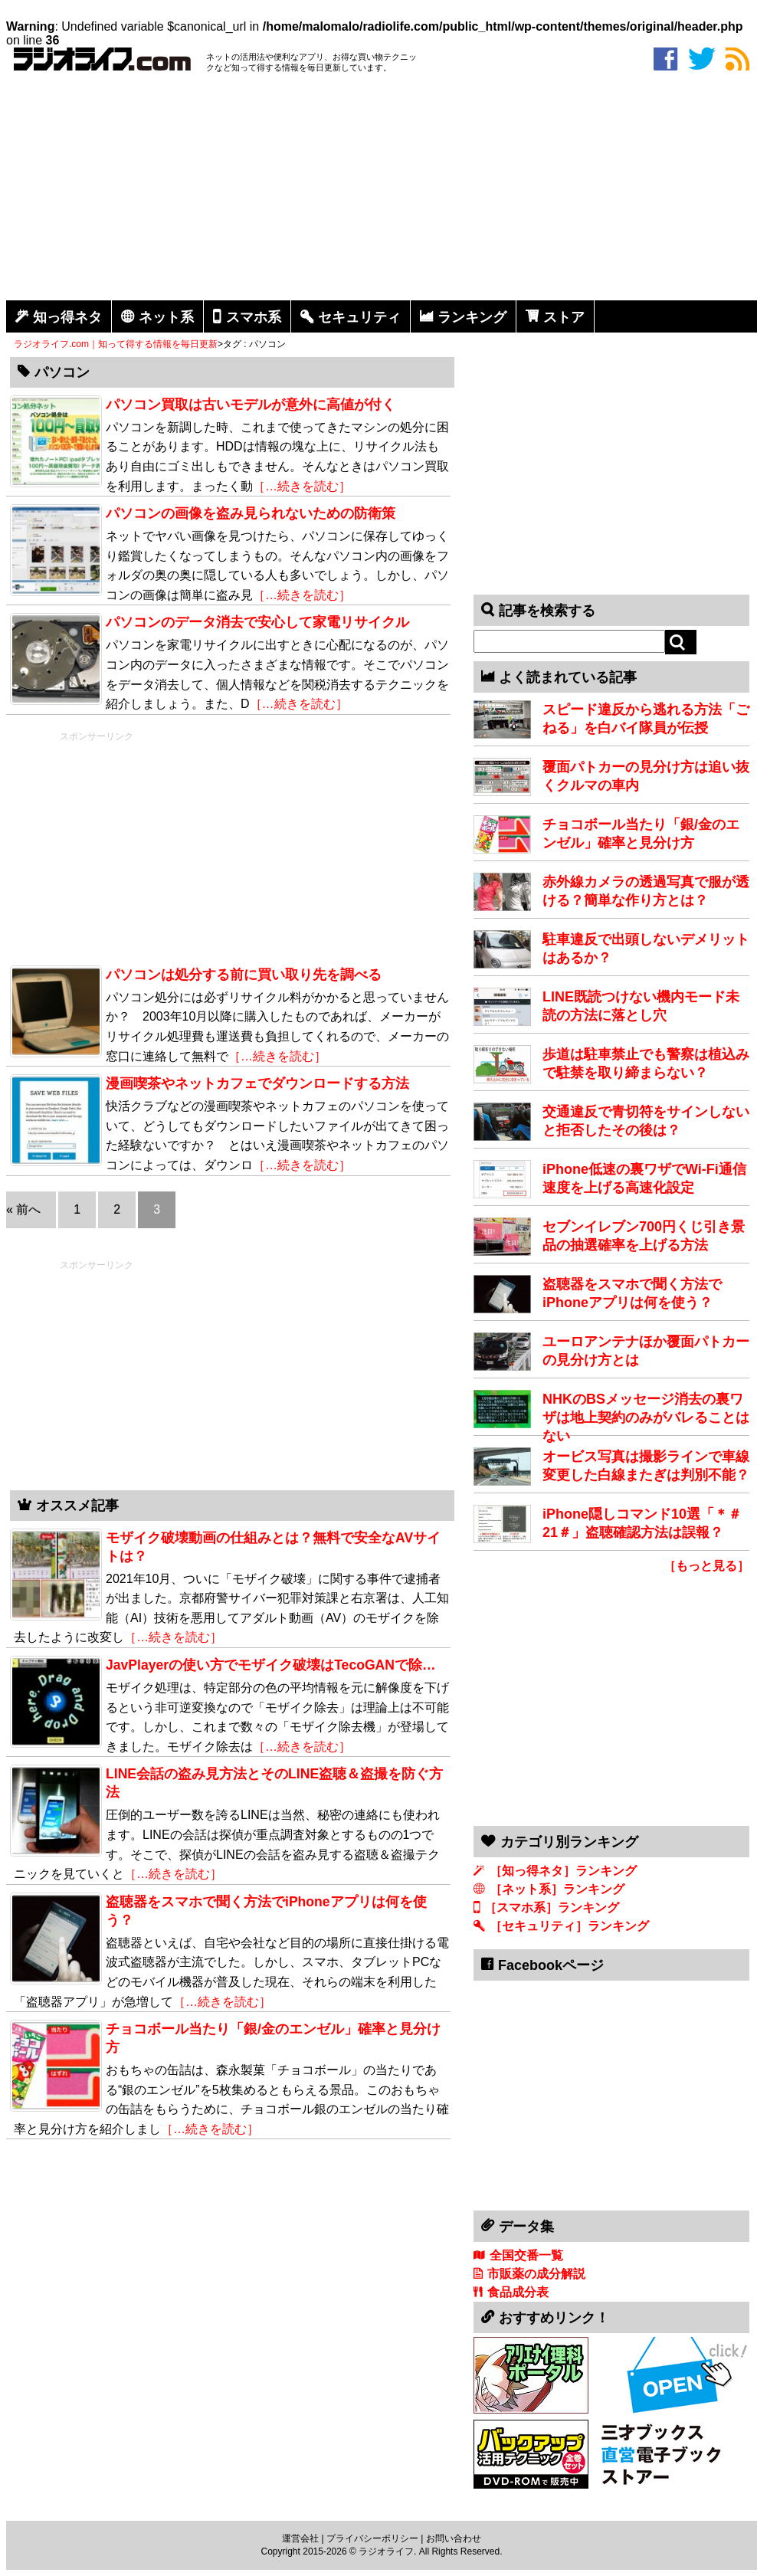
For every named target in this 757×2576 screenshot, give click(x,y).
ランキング (471, 317)
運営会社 (300, 2538)
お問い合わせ (453, 2538)
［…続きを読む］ (302, 486)
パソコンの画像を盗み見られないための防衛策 (250, 513)
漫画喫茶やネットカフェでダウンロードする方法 (257, 1083)
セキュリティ (359, 317)
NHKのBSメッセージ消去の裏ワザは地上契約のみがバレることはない (645, 1417)
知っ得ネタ (67, 317)
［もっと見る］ (706, 1565)
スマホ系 (253, 317)
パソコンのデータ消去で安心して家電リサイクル (257, 622)
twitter (702, 59)
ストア (564, 317)
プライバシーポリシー (372, 2538)
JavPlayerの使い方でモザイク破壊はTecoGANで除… (271, 1665)
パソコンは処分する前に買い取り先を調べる (244, 974)
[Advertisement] (381, 189)
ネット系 (166, 317)
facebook (665, 59)
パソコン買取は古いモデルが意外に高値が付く (250, 404)
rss (737, 59)
